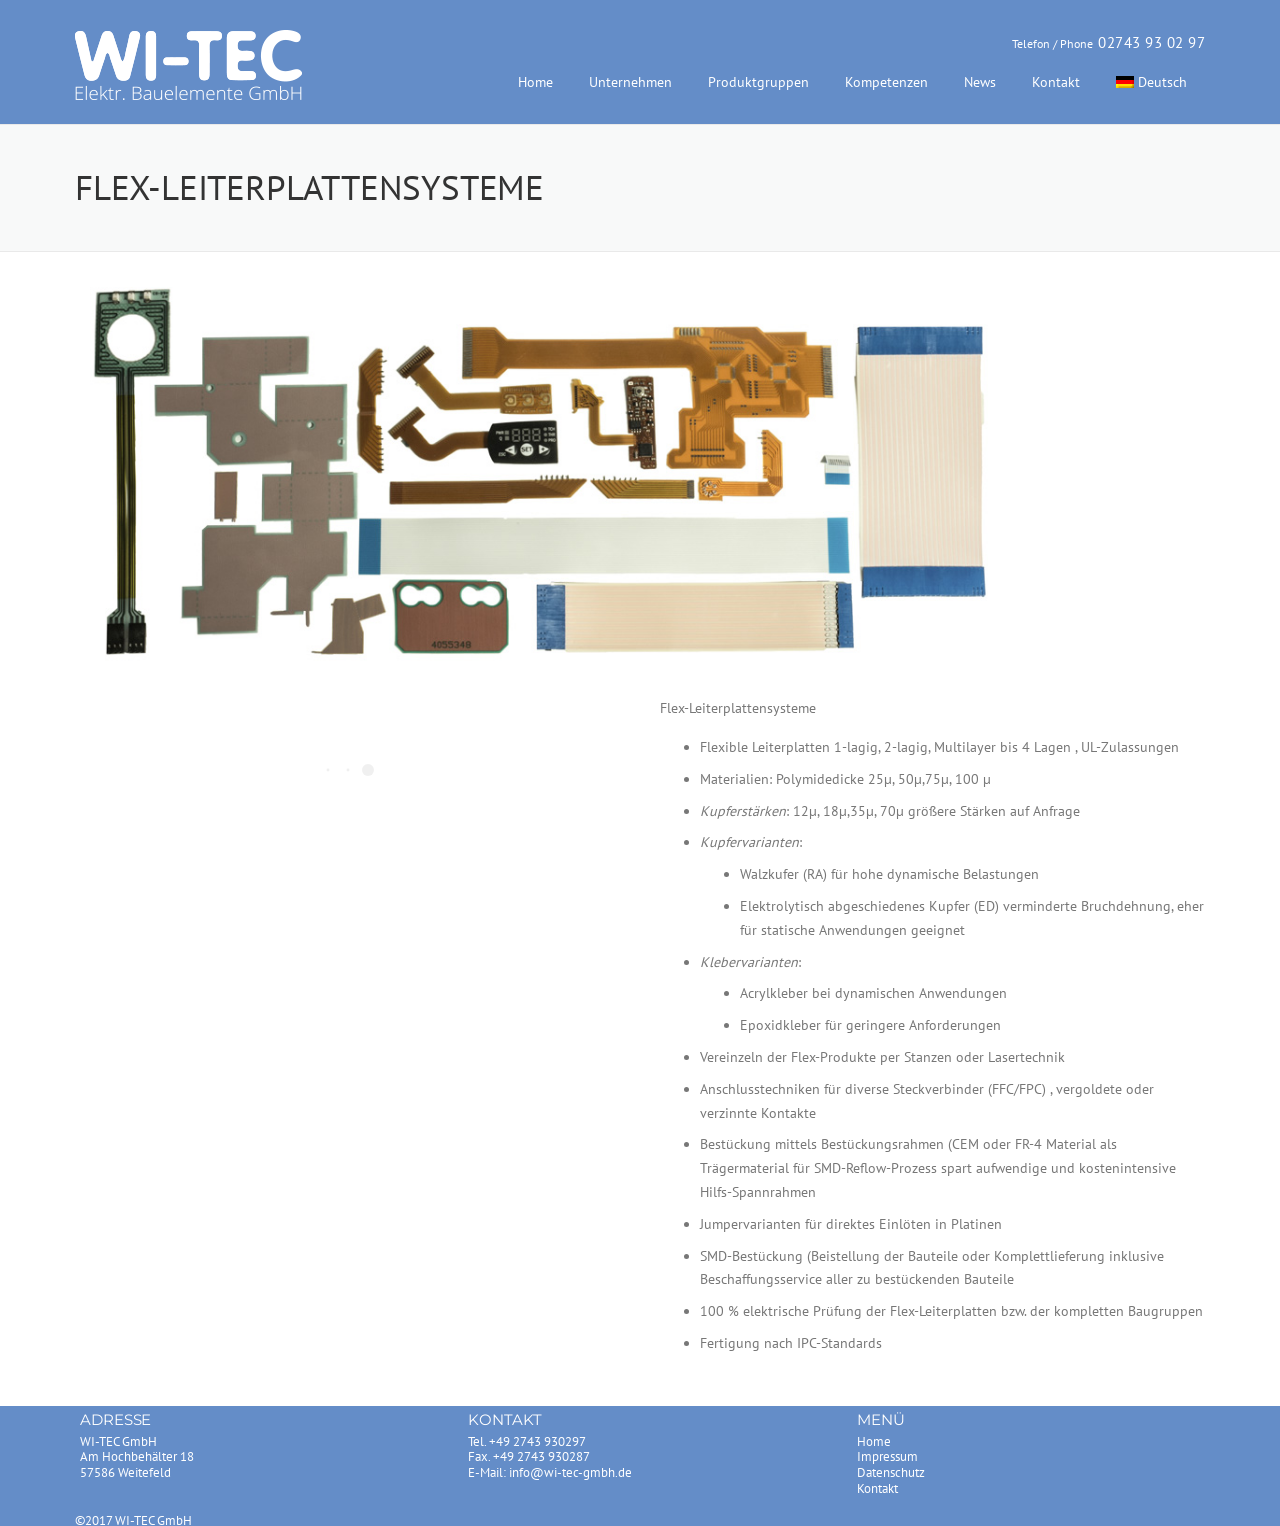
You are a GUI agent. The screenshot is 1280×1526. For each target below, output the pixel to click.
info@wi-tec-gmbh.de (570, 1472)
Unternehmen (630, 82)
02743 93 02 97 (1151, 42)
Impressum (887, 1456)
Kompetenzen (886, 82)
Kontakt (1056, 82)
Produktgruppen (758, 82)
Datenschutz (891, 1472)
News (980, 82)
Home (535, 82)
